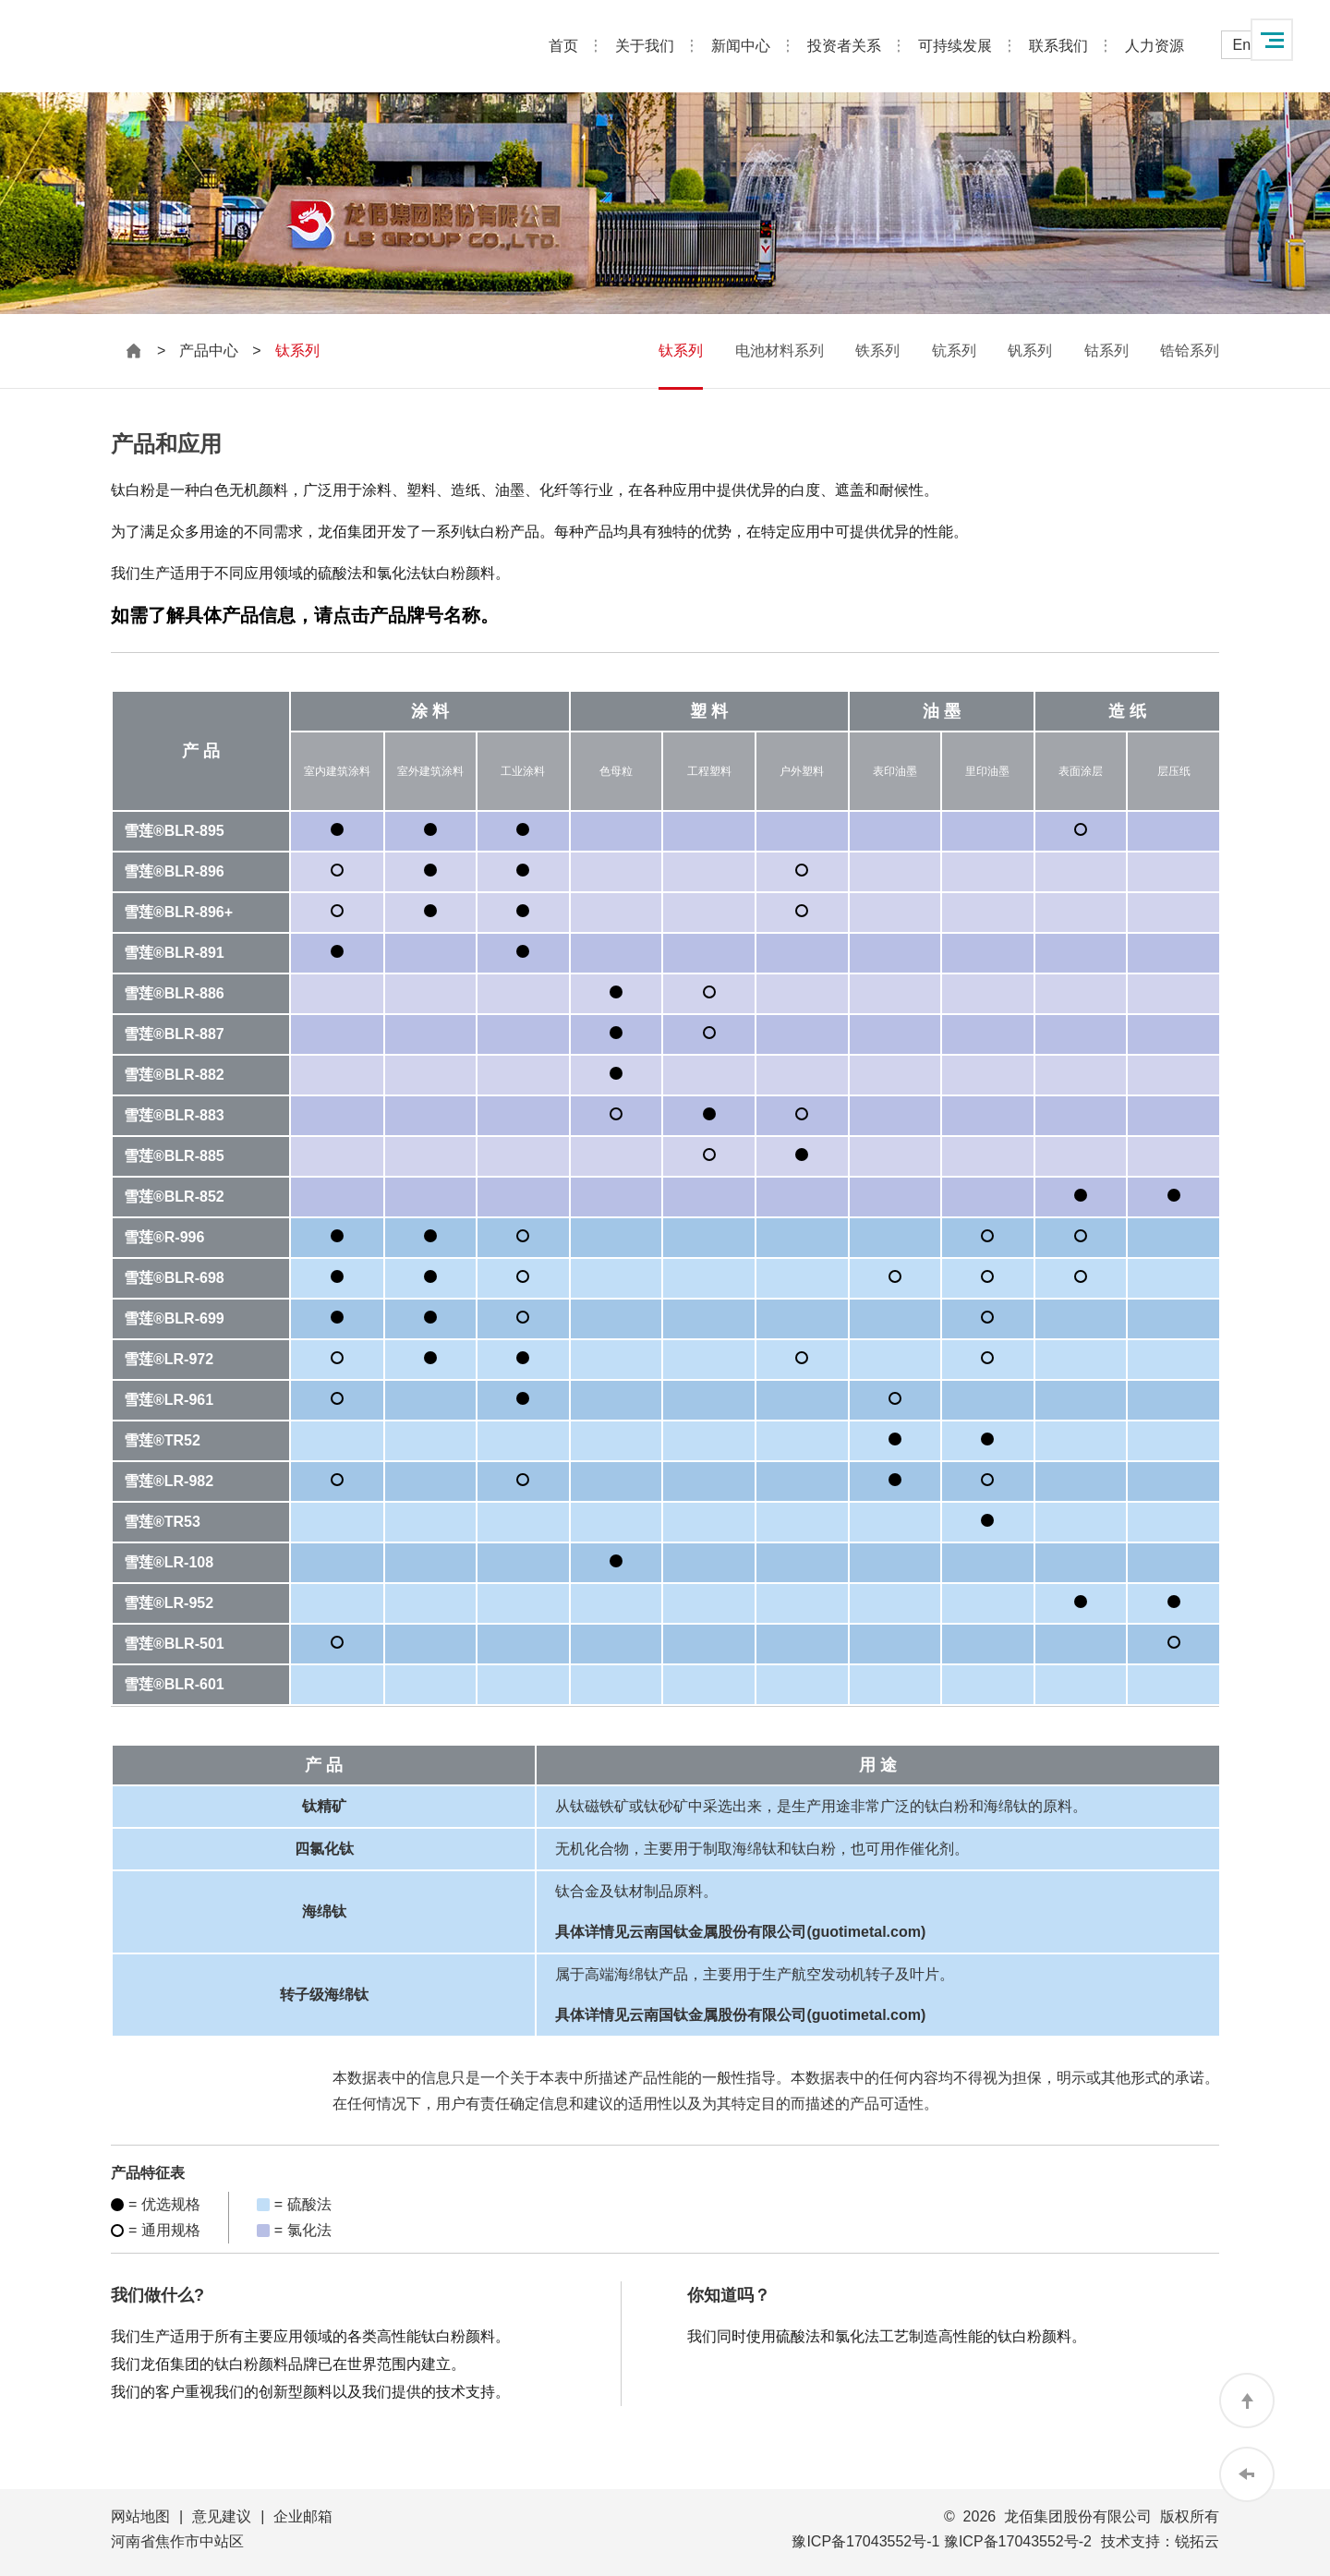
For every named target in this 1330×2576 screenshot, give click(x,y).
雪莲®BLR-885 (174, 1156)
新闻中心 (740, 46)
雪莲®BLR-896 (174, 871)
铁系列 (877, 350)
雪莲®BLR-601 (174, 1684)
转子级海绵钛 (324, 1994)
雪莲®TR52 (162, 1440)
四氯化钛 (324, 1848)
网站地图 (140, 2516)
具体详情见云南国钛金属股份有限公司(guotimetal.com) (740, 1932)
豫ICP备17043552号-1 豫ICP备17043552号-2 (942, 2541)
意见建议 (221, 2516)
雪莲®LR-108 (168, 1562)
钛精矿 (324, 1806)
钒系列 (1030, 350)
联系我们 (1058, 46)
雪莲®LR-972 (168, 1359)
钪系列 (954, 350)
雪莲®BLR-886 (174, 993)
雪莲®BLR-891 (174, 953)
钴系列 (1106, 350)
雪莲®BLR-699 (174, 1318)
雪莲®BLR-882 (174, 1074)
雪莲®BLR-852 (174, 1196)
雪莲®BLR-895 (174, 831)
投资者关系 (844, 46)
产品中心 (208, 350)
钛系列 (681, 350)
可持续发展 (955, 46)
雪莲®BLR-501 (174, 1643)
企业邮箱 (302, 2516)
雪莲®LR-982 (168, 1481)
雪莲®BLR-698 (174, 1278)
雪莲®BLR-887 (174, 1034)
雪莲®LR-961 (168, 1400)
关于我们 (644, 46)
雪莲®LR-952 (168, 1603)
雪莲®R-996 (164, 1237)
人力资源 (1154, 46)
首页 (563, 46)
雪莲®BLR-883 (174, 1115)
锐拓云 (1197, 2541)
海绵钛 (324, 1911)
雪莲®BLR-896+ (178, 912)
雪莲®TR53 (162, 1522)
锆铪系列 (1189, 350)
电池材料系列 (779, 350)
